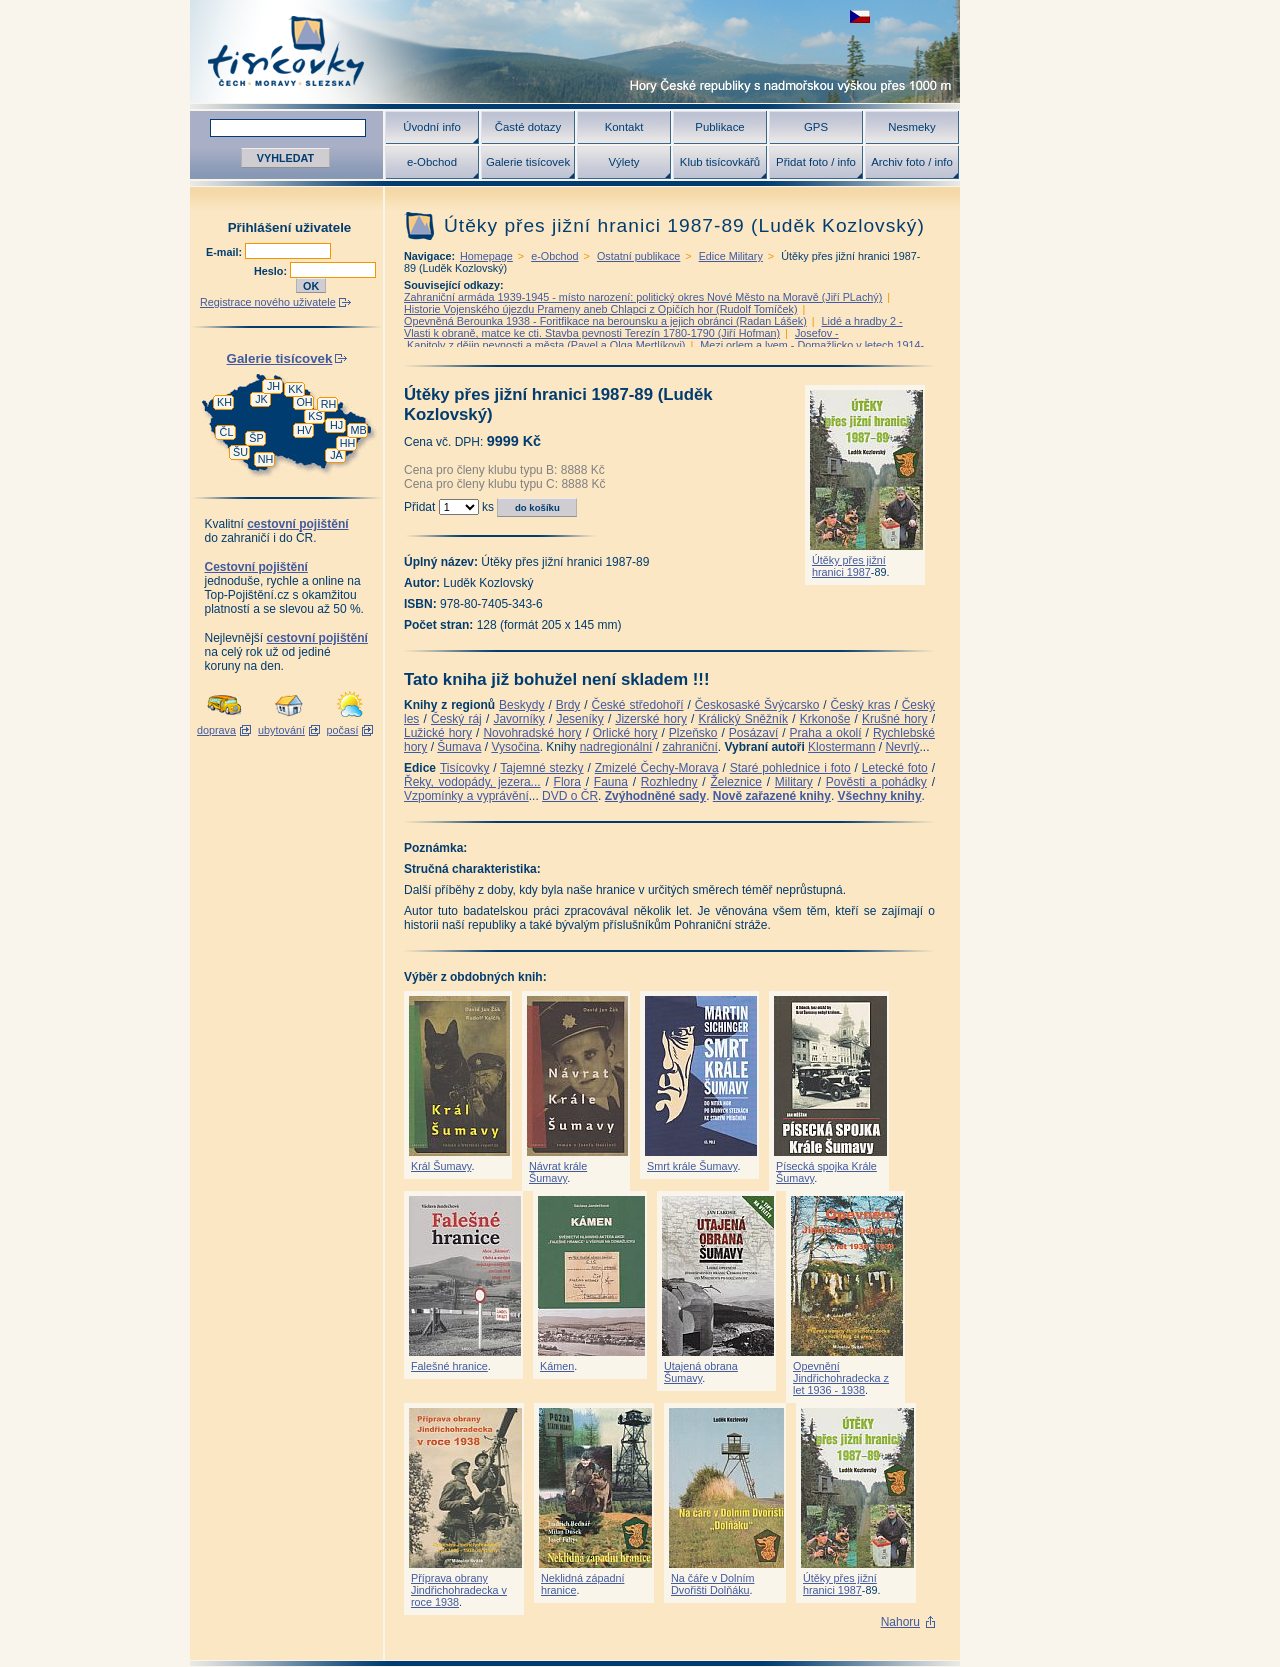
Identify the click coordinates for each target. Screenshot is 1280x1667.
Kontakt (624, 127)
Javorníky (518, 719)
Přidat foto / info (816, 162)
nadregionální (616, 747)
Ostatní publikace (638, 256)
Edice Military (731, 256)
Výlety (623, 162)
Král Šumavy (441, 1166)
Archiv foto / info (912, 162)
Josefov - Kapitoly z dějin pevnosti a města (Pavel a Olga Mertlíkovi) (621, 339)
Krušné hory (895, 719)
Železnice (736, 782)
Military (794, 782)
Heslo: (272, 271)
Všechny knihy (880, 796)
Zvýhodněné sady (655, 796)
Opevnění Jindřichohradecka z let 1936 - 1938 (841, 1378)
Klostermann (841, 747)
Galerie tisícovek (528, 162)
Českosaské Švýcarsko (757, 705)
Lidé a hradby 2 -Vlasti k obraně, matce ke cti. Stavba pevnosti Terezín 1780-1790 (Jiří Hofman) (653, 327)
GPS (816, 127)
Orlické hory (625, 733)
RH (329, 404)
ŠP (256, 438)
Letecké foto (895, 768)
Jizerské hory (651, 719)
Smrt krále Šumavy (692, 1166)
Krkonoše (825, 719)
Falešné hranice (449, 1366)
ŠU (240, 452)
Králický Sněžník (744, 719)
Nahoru (900, 1622)
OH (304, 402)
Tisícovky (465, 768)
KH (224, 402)
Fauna (611, 782)
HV (304, 430)
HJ (336, 425)
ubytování (281, 730)
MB (358, 430)
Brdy (568, 705)
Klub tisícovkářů (720, 162)
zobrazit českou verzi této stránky (860, 16)
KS (315, 416)
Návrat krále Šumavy (558, 1172)
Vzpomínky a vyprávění (466, 796)
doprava (216, 730)
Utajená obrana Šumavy (701, 1372)
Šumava (459, 747)
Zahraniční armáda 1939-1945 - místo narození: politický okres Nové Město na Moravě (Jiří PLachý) (643, 297)
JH (273, 386)
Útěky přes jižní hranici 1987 (849, 566)
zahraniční (689, 747)
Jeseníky (579, 719)
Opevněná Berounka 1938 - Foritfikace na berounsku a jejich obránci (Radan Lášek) (605, 321)
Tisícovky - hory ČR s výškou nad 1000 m (575, 51)
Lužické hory (438, 733)
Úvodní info (432, 127)
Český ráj (456, 719)
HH (348, 443)
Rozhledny (669, 782)
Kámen (557, 1366)
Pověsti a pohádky (876, 782)
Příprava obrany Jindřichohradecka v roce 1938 (459, 1590)
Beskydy (521, 705)
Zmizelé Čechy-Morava (657, 768)
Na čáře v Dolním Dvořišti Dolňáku (712, 1584)
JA (336, 455)
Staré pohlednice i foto (790, 768)
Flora (567, 782)
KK (295, 389)
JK (261, 399)
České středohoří (638, 705)
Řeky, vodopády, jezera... (472, 782)
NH (266, 459)
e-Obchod (432, 162)
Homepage (486, 256)
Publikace (719, 127)
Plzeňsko (693, 733)
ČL (227, 432)
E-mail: (225, 252)
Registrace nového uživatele (268, 302)
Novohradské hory (532, 733)
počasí (343, 730)
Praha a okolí (826, 733)
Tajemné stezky (541, 768)
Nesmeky (911, 127)
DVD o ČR (570, 796)
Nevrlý (902, 747)
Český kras (861, 705)
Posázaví (753, 733)
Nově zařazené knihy (772, 796)
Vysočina (515, 747)
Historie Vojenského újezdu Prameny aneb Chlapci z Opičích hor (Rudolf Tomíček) (600, 309)
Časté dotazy (528, 127)
